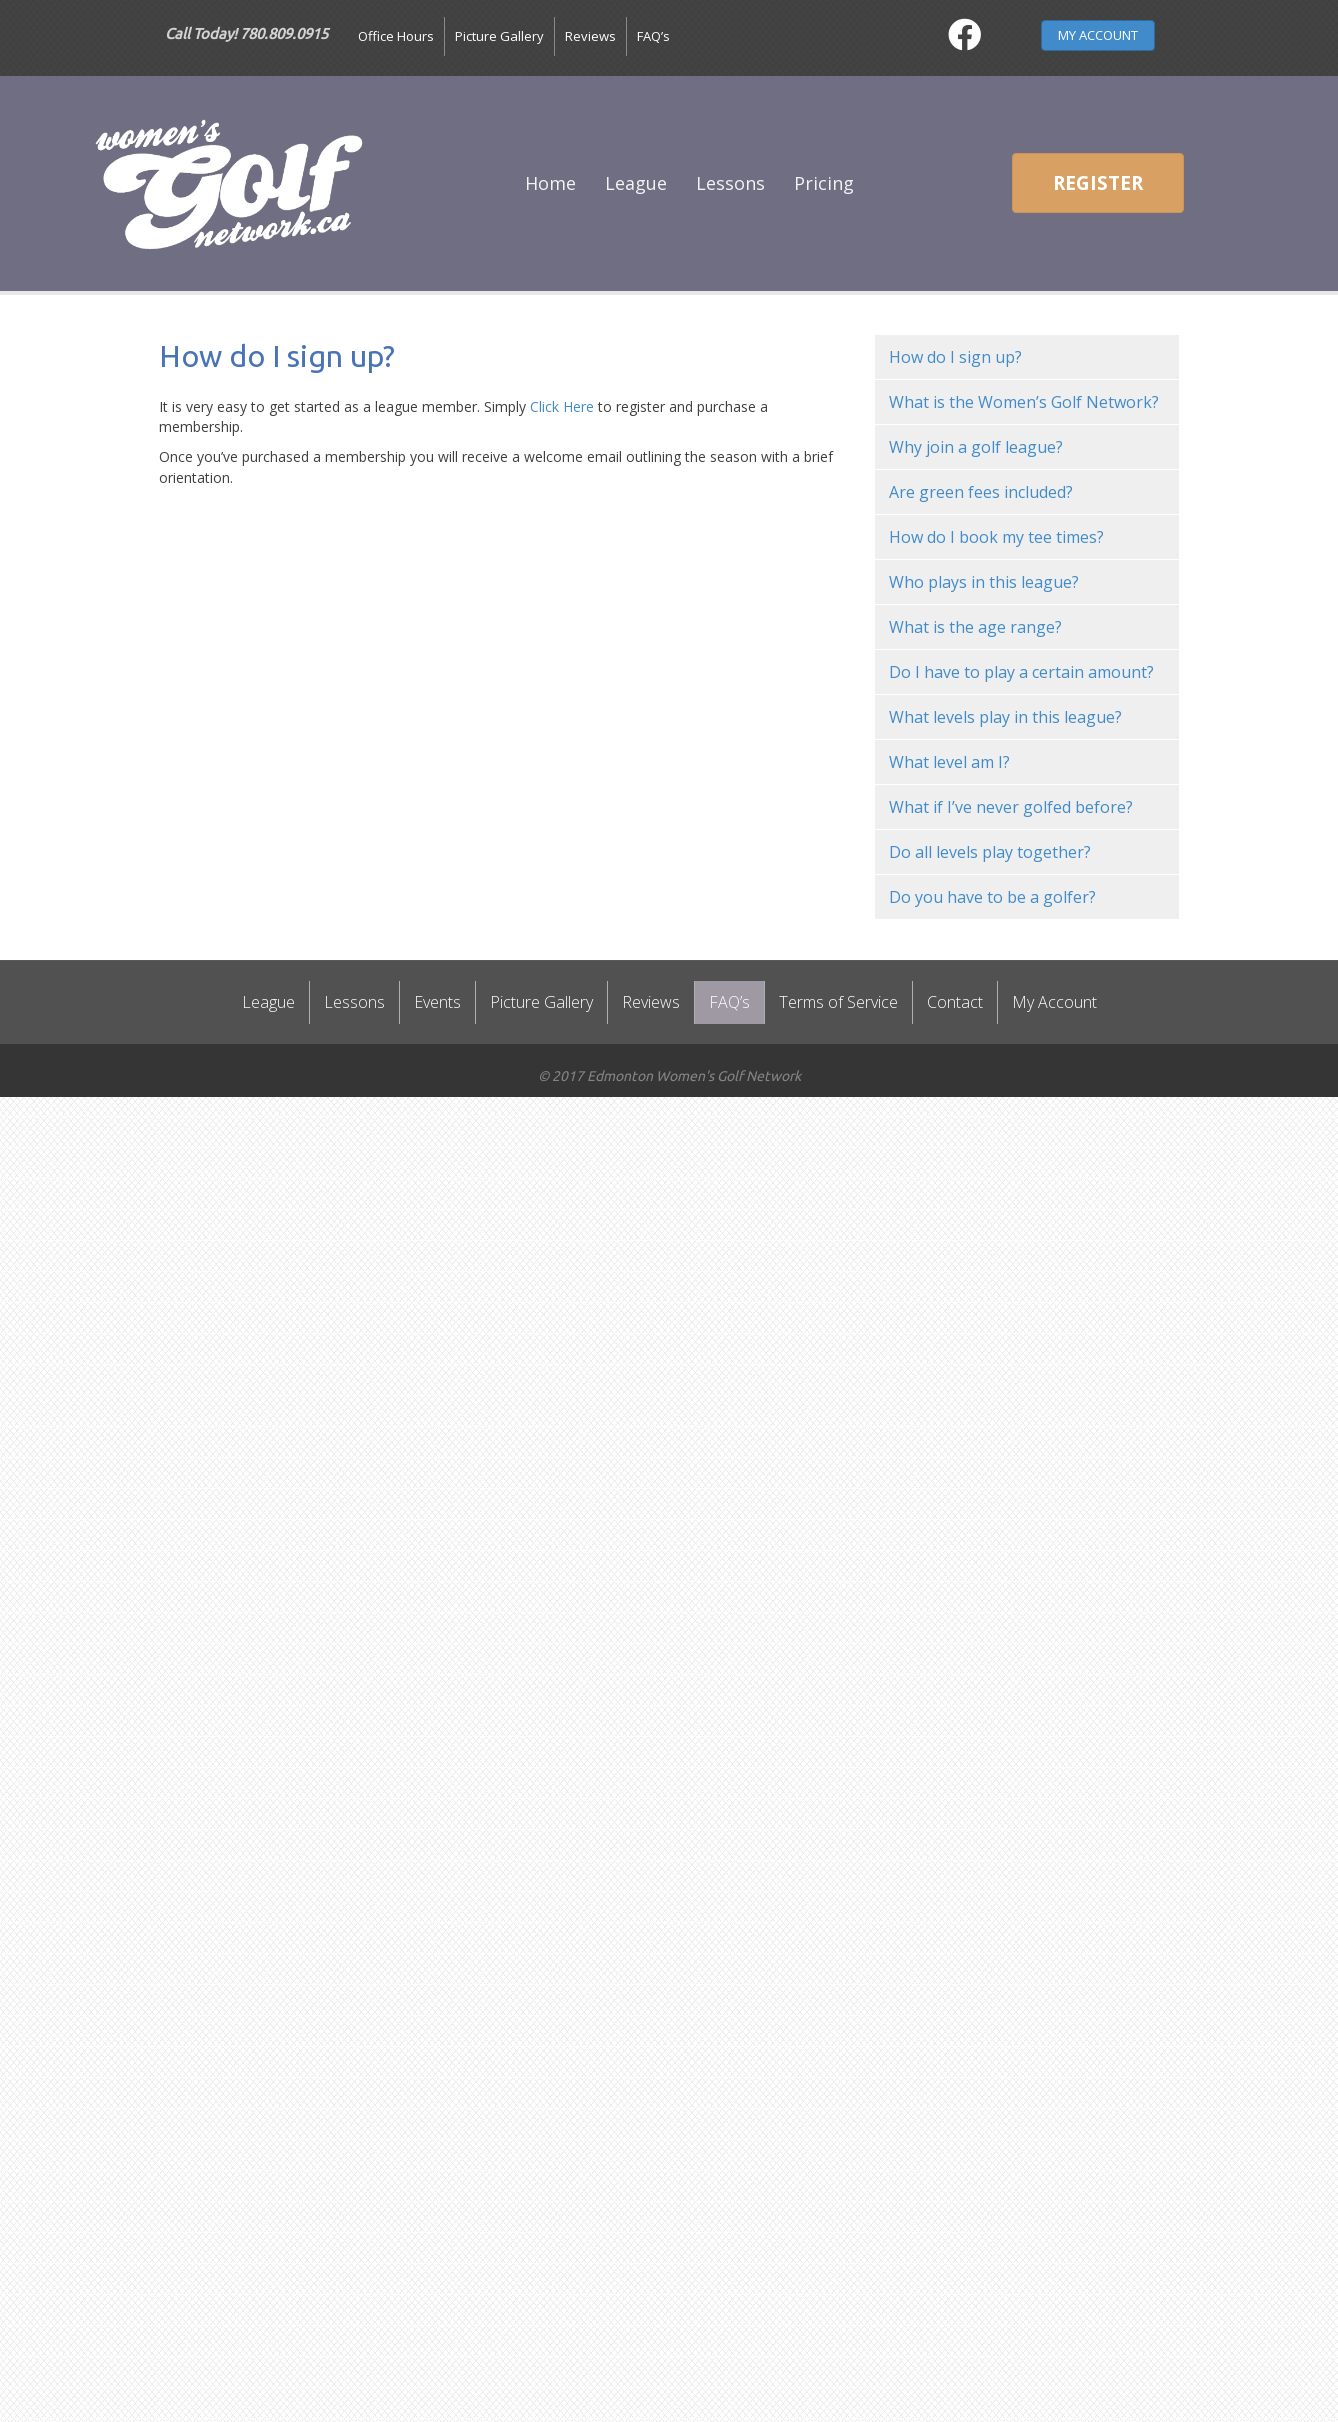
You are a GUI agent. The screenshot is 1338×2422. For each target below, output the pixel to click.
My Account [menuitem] (1054, 1002)
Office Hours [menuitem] (396, 36)
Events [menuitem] (437, 1002)
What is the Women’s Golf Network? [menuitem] (1024, 402)
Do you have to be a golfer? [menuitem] (992, 897)
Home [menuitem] (550, 183)
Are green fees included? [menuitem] (981, 492)
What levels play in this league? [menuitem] (1005, 717)
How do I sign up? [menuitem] (955, 357)
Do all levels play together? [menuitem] (990, 852)
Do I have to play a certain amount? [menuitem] (1021, 672)
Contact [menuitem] (955, 1002)
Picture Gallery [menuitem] (499, 36)
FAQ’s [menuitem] (653, 36)
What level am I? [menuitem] (949, 762)
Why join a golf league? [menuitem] (976, 447)
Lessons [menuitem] (730, 183)
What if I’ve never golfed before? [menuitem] (1011, 807)
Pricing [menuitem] (824, 183)
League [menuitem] (636, 183)
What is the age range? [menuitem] (975, 627)
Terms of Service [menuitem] (838, 1002)
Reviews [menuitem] (590, 36)
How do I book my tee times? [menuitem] (996, 537)
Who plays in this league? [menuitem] (984, 582)
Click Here (562, 406)
